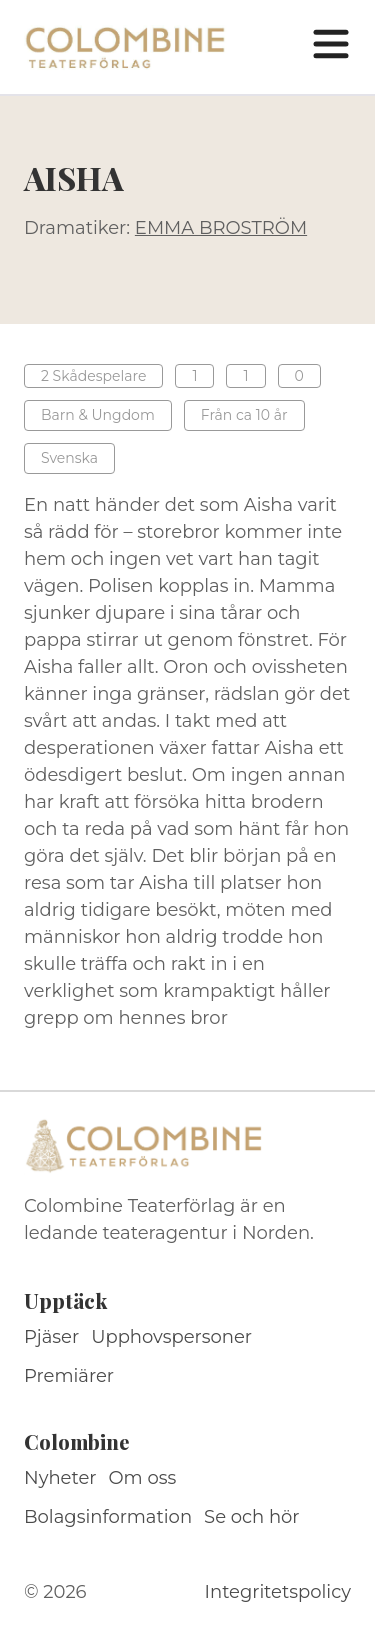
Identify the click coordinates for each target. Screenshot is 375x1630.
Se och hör (252, 1517)
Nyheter (60, 1478)
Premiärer (69, 1376)
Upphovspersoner (171, 1337)
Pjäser (51, 1337)
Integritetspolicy (278, 1592)
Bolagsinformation (108, 1517)
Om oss (143, 1478)
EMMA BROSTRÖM (221, 228)
